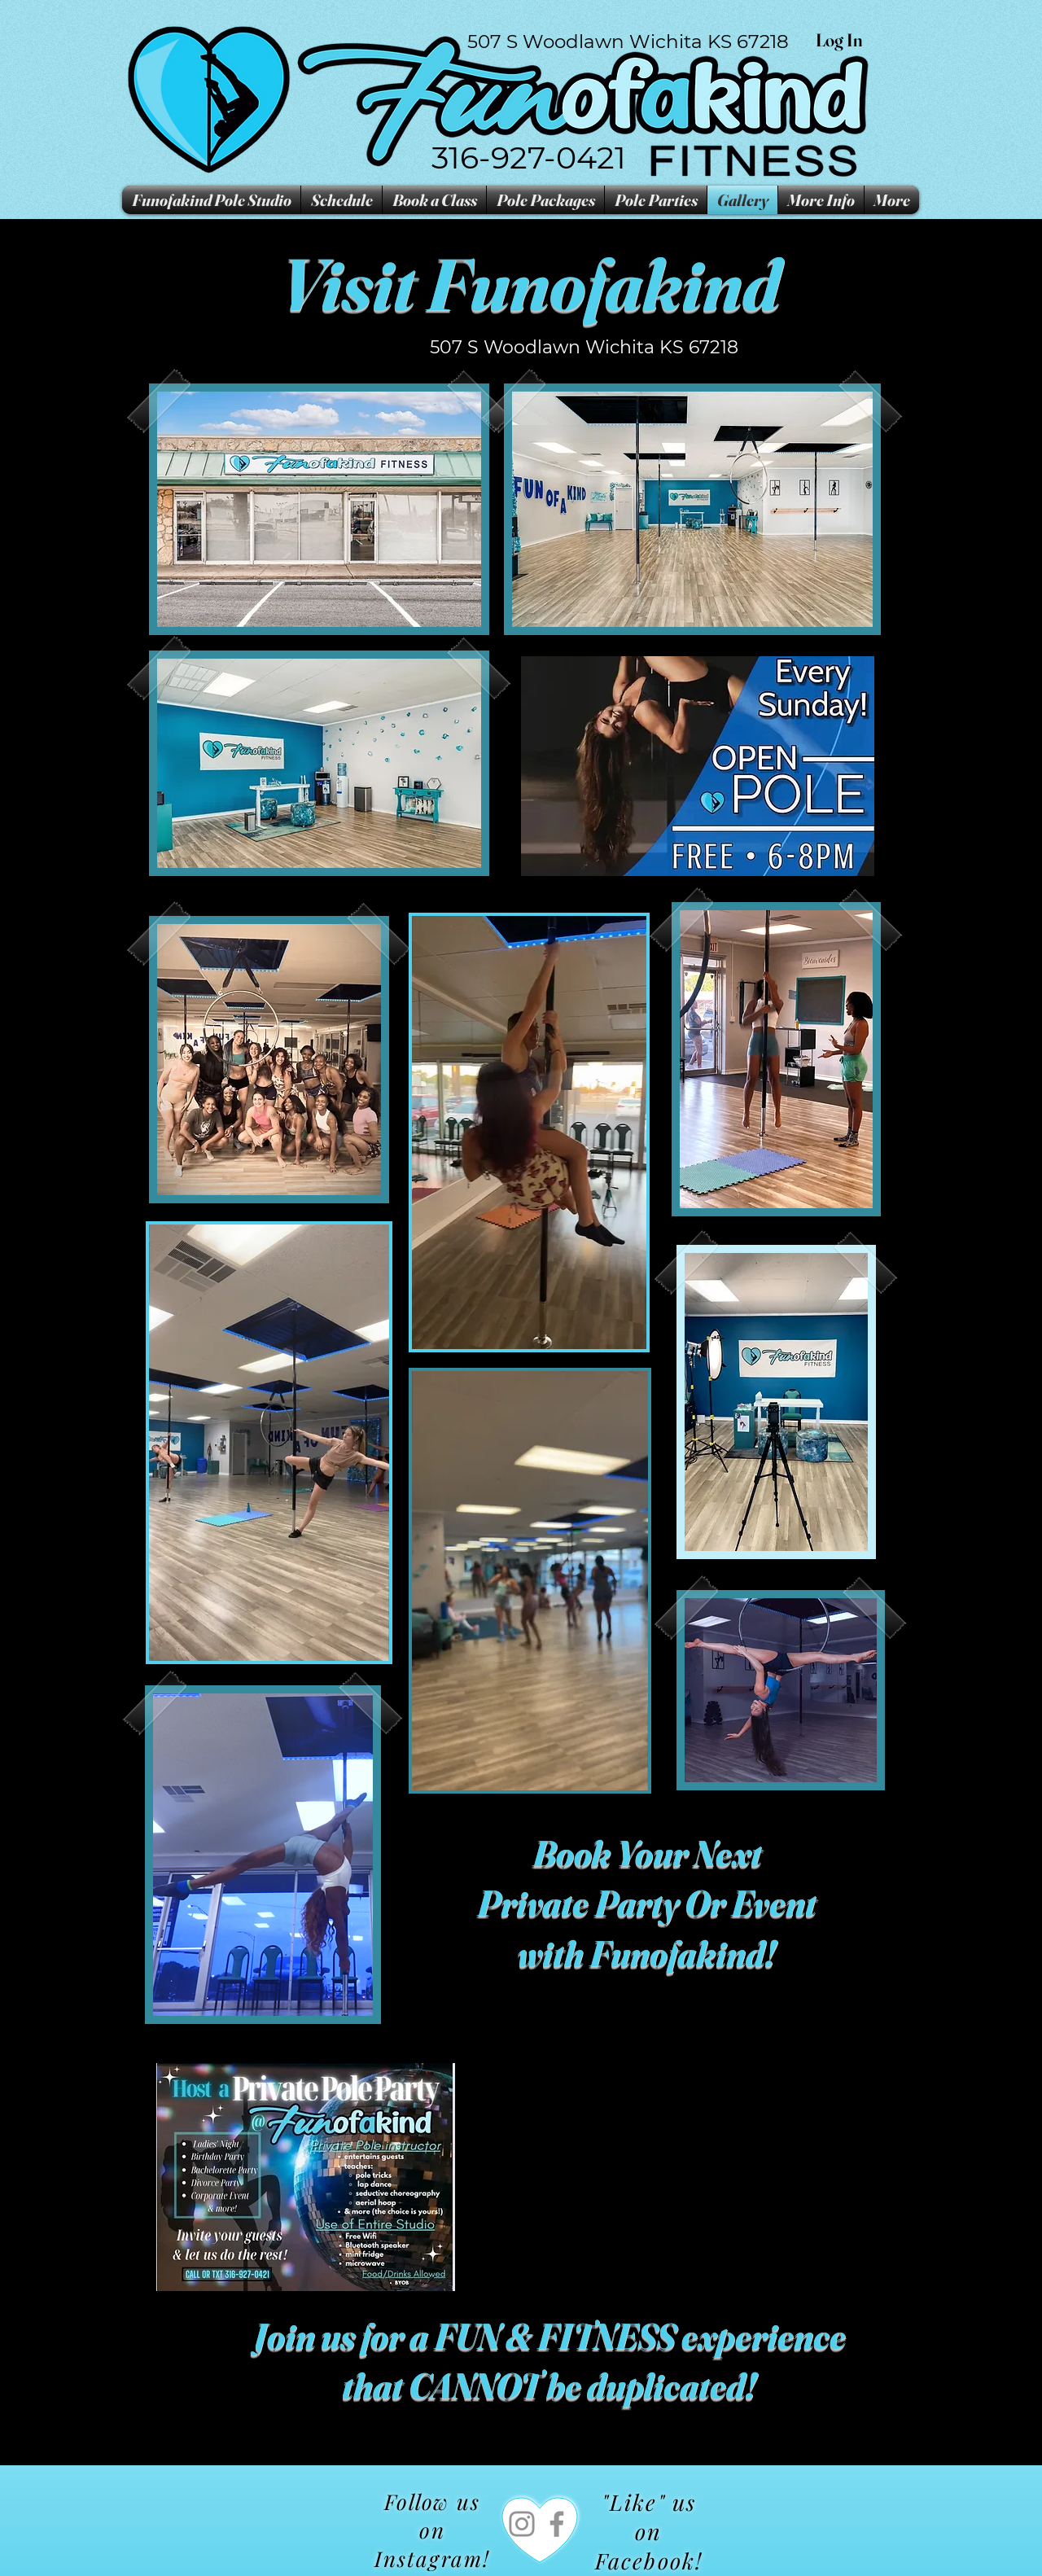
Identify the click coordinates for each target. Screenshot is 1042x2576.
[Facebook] (557, 2524)
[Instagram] (522, 2524)
